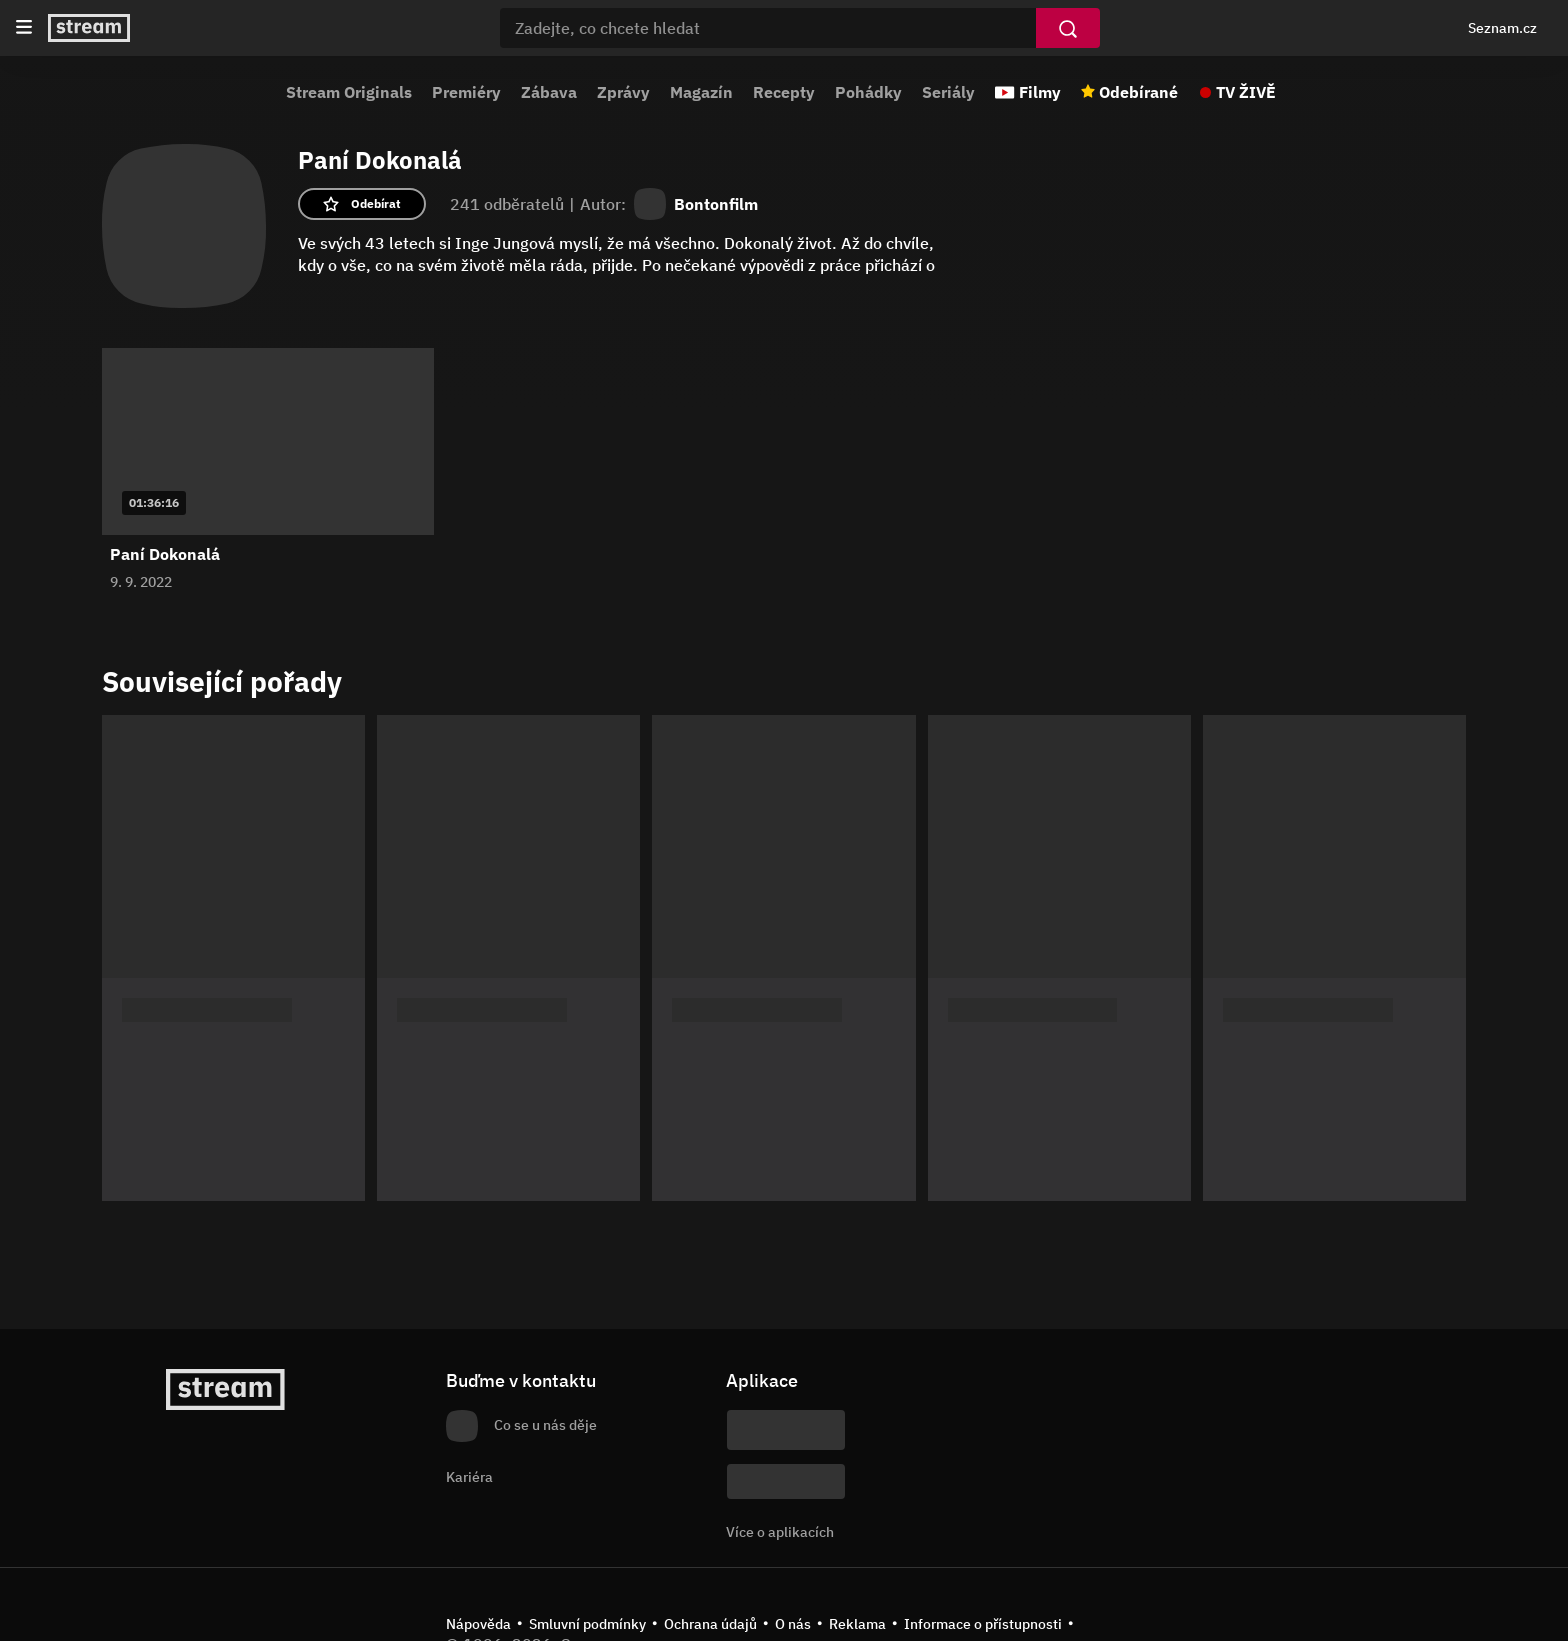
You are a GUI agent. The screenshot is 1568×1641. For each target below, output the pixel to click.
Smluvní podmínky (587, 1624)
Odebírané (1138, 92)
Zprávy (623, 92)
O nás (793, 1624)
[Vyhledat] (1068, 28)
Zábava (549, 92)
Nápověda (478, 1624)
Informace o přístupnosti (983, 1624)
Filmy (1040, 92)
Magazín (701, 92)
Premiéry (466, 92)
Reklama (857, 1624)
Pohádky (868, 92)
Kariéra (469, 1477)
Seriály (948, 92)
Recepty (784, 92)
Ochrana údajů (710, 1624)
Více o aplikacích (780, 1532)
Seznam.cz (1502, 28)
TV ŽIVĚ (1246, 92)
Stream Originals (349, 92)
